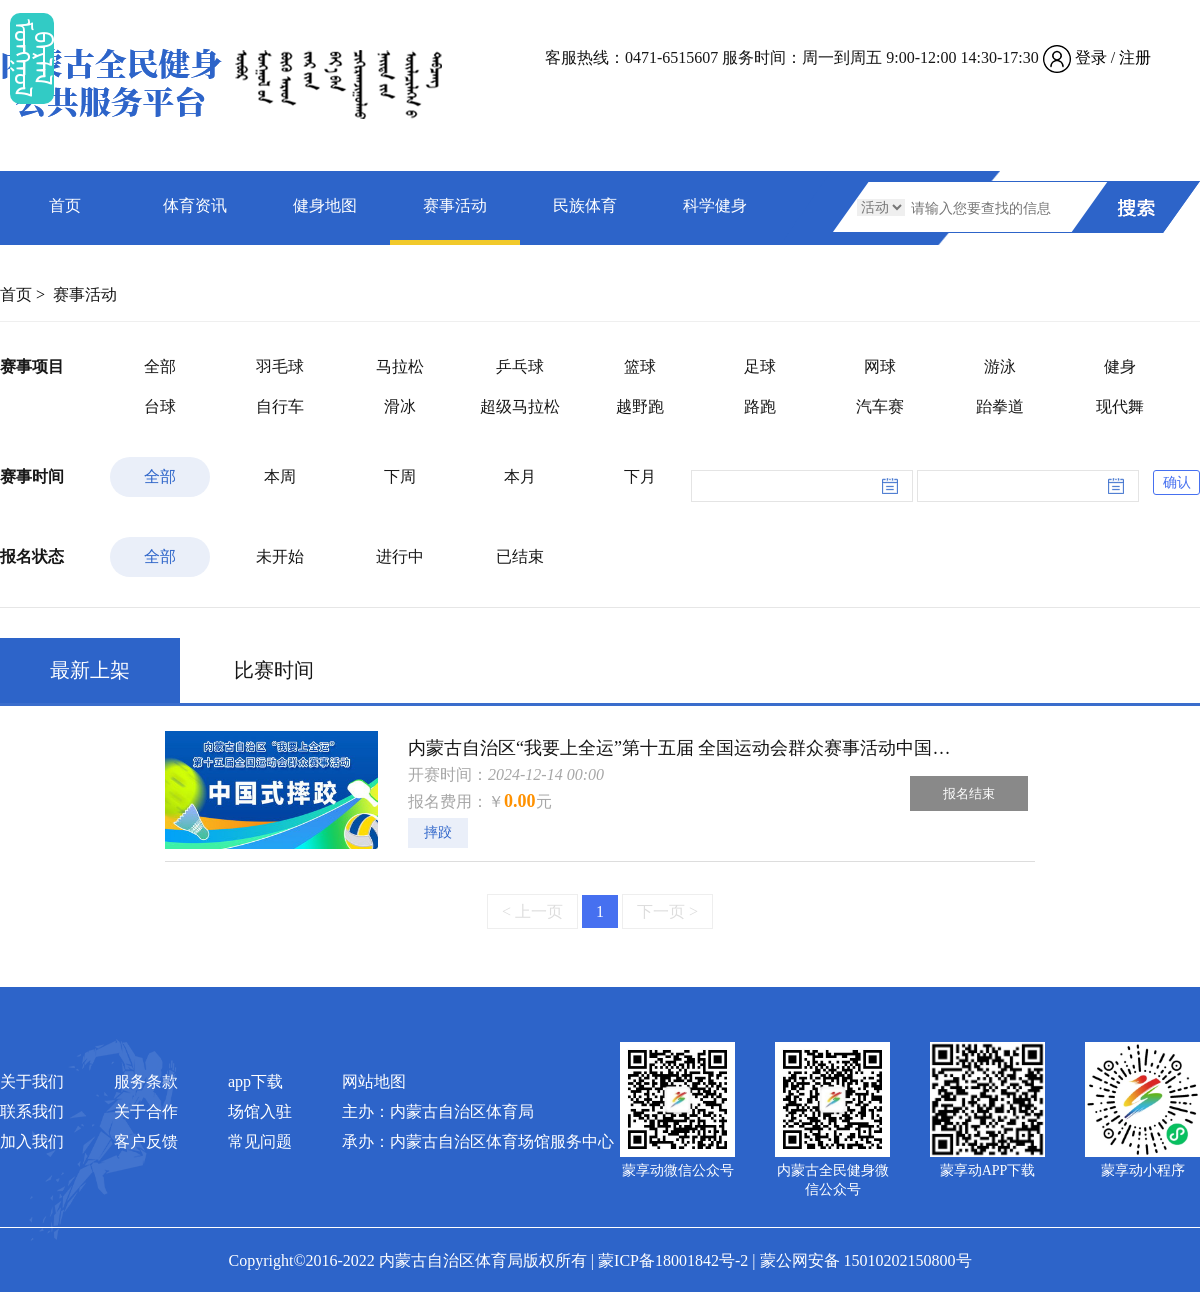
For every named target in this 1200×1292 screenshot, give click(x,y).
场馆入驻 (260, 1111)
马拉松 (400, 366)
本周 (280, 476)
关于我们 (32, 1081)
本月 (520, 476)
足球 (760, 366)
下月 (640, 476)
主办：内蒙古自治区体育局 (438, 1111)
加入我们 (32, 1141)
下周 (400, 476)
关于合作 (146, 1111)
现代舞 (1120, 406)
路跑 (760, 406)
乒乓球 (520, 366)
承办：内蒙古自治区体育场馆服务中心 (478, 1141)
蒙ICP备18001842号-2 (673, 1260)
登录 (1091, 57)
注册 (1135, 57)
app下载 (255, 1081)
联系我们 (32, 1111)
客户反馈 (146, 1141)
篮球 (640, 366)
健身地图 (325, 205)
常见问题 (260, 1141)
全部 (160, 366)
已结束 (520, 556)
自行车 (280, 406)
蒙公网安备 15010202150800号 (866, 1260)
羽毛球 (280, 366)
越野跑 (640, 406)
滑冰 (400, 406)
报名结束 (969, 793)
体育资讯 (195, 205)
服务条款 (146, 1081)
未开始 (280, 556)
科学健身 (715, 205)
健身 (1120, 366)
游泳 (1000, 366)
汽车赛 (880, 406)
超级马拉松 (520, 406)
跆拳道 (1000, 406)
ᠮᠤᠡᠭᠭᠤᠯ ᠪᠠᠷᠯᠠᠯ (32, 58)
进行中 (400, 556)
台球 (160, 406)
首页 (65, 205)
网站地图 (374, 1081)
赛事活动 (455, 205)
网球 (880, 366)
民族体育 (585, 205)
